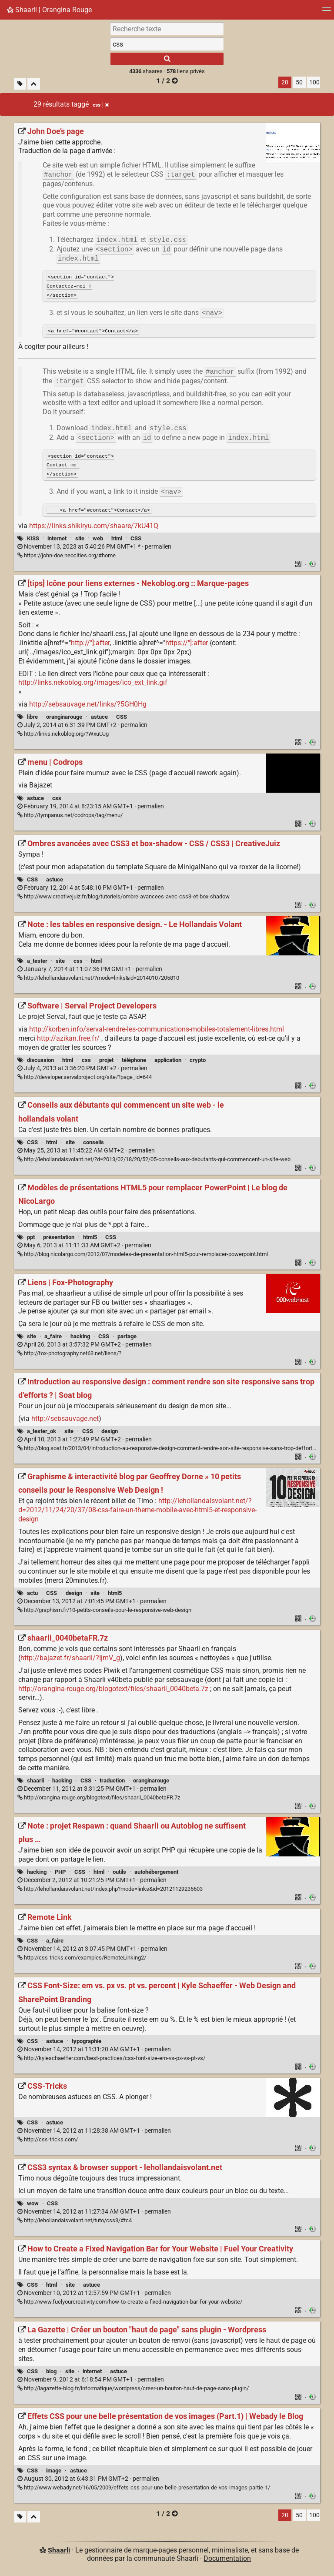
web (98, 541)
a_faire (53, 1339)
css (56, 800)
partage (127, 1339)
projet (106, 1062)
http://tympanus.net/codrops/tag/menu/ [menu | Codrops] (70, 817)
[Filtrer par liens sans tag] (20, 84)
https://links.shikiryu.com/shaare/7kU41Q (93, 528)
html (116, 541)
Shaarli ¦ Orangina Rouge (49, 10)
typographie (86, 2043)
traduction (112, 1783)
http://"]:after (90, 645)
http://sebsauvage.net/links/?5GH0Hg (88, 707)
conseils (93, 1145)
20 (284, 82)
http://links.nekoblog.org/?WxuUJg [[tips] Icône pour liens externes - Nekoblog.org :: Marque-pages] (63, 736)
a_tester (37, 963)
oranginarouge (64, 719)
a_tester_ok (41, 1433)
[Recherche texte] (167, 28)
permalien (94, 549)
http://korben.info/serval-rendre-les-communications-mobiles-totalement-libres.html (156, 1032)
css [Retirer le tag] (101, 105)
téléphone (134, 1062)
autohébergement (156, 1874)
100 (314, 82)
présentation (58, 1239)
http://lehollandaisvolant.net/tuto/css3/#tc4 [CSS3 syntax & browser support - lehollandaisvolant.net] (74, 2223)
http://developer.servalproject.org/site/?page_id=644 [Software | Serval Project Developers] (84, 1079)
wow (33, 2206)
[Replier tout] (33, 84)
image (53, 2473)
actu (32, 1595)
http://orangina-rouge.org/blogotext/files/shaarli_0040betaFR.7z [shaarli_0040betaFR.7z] (98, 1800)
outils (119, 1874)
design (109, 1433)
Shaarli (59, 2553)
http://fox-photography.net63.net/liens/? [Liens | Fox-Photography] (69, 1356)
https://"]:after (186, 645)
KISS (33, 541)
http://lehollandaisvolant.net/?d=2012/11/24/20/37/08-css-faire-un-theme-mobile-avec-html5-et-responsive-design (137, 1512)
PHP (60, 1874)
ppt (31, 1239)
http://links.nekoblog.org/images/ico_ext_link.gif (92, 685)
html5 (90, 1239)
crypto (198, 1062)
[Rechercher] (167, 59)
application (167, 1062)
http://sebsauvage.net (65, 1421)
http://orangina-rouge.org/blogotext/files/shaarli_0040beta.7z (113, 1691)
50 (299, 82)
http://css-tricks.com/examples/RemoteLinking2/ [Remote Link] (81, 1960)
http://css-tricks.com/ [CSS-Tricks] (47, 2142)
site (79, 541)
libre (32, 719)
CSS (135, 541)
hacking (80, 1339)
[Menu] (326, 12)
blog (51, 2374)
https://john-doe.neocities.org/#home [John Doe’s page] (66, 558)
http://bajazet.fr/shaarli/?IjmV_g (70, 1660)
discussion (40, 1062)
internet (57, 541)
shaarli (35, 1783)
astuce (99, 719)
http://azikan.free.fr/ (68, 1041)
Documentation (227, 2561)
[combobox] (167, 43)
